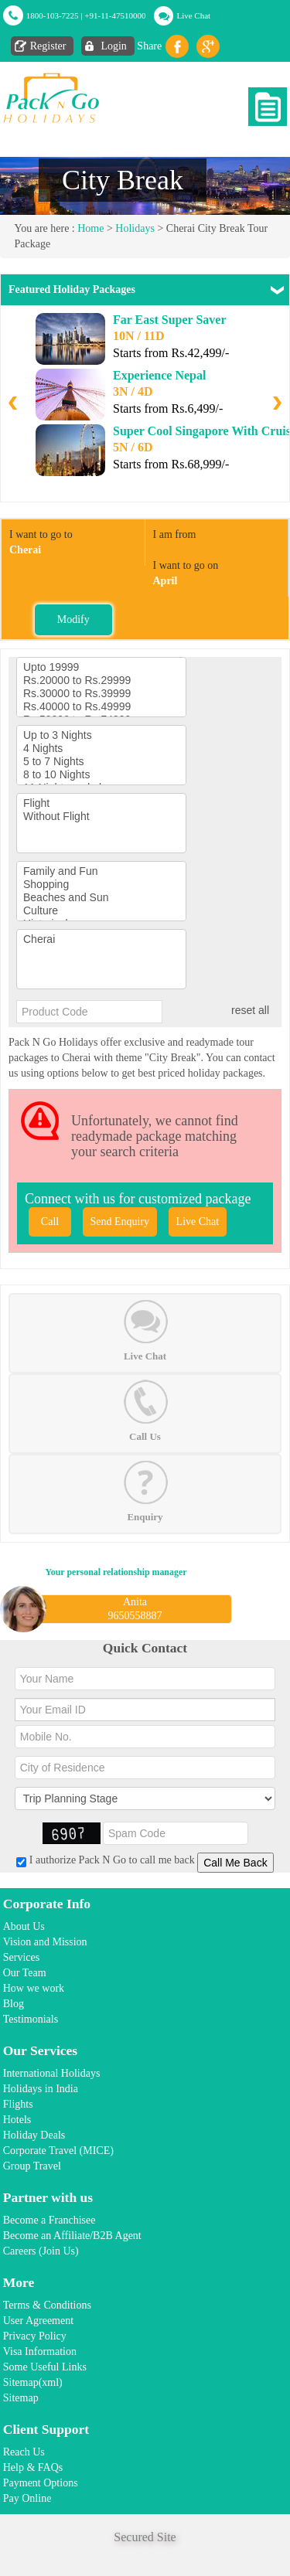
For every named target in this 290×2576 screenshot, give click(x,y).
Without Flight (101, 816)
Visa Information (40, 2351)
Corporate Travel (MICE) (58, 2150)
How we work (33, 1988)
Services (21, 1957)
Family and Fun (101, 871)
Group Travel (32, 2166)
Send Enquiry (120, 1221)
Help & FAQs (33, 2467)
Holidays (135, 228)
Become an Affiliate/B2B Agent (72, 2235)
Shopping (101, 884)
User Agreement (38, 2320)
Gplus (208, 46)
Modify (73, 619)
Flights (18, 2104)
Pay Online (27, 2498)
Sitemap (21, 2398)
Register (48, 46)
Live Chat (193, 15)
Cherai (101, 939)
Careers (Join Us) (41, 2251)
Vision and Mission (45, 1942)
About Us (24, 1926)
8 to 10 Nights (101, 774)
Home (90, 228)
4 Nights (101, 748)
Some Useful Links (45, 2367)
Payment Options (40, 2483)
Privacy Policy (35, 2336)
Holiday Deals (34, 2135)
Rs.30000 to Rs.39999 (101, 693)
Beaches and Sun (101, 897)
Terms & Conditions (47, 2305)
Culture (101, 910)
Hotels (17, 2119)
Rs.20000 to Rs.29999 (101, 680)
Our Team (24, 1973)
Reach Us (24, 2452)
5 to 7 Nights (101, 761)
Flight (101, 803)
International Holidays (52, 2073)
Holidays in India (40, 2088)
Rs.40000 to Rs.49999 (101, 706)
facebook (177, 46)
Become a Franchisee (49, 2220)
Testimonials (30, 2019)
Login (113, 46)
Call (50, 1221)
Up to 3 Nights (101, 735)
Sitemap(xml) (33, 2382)
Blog (13, 2003)
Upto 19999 (101, 667)
